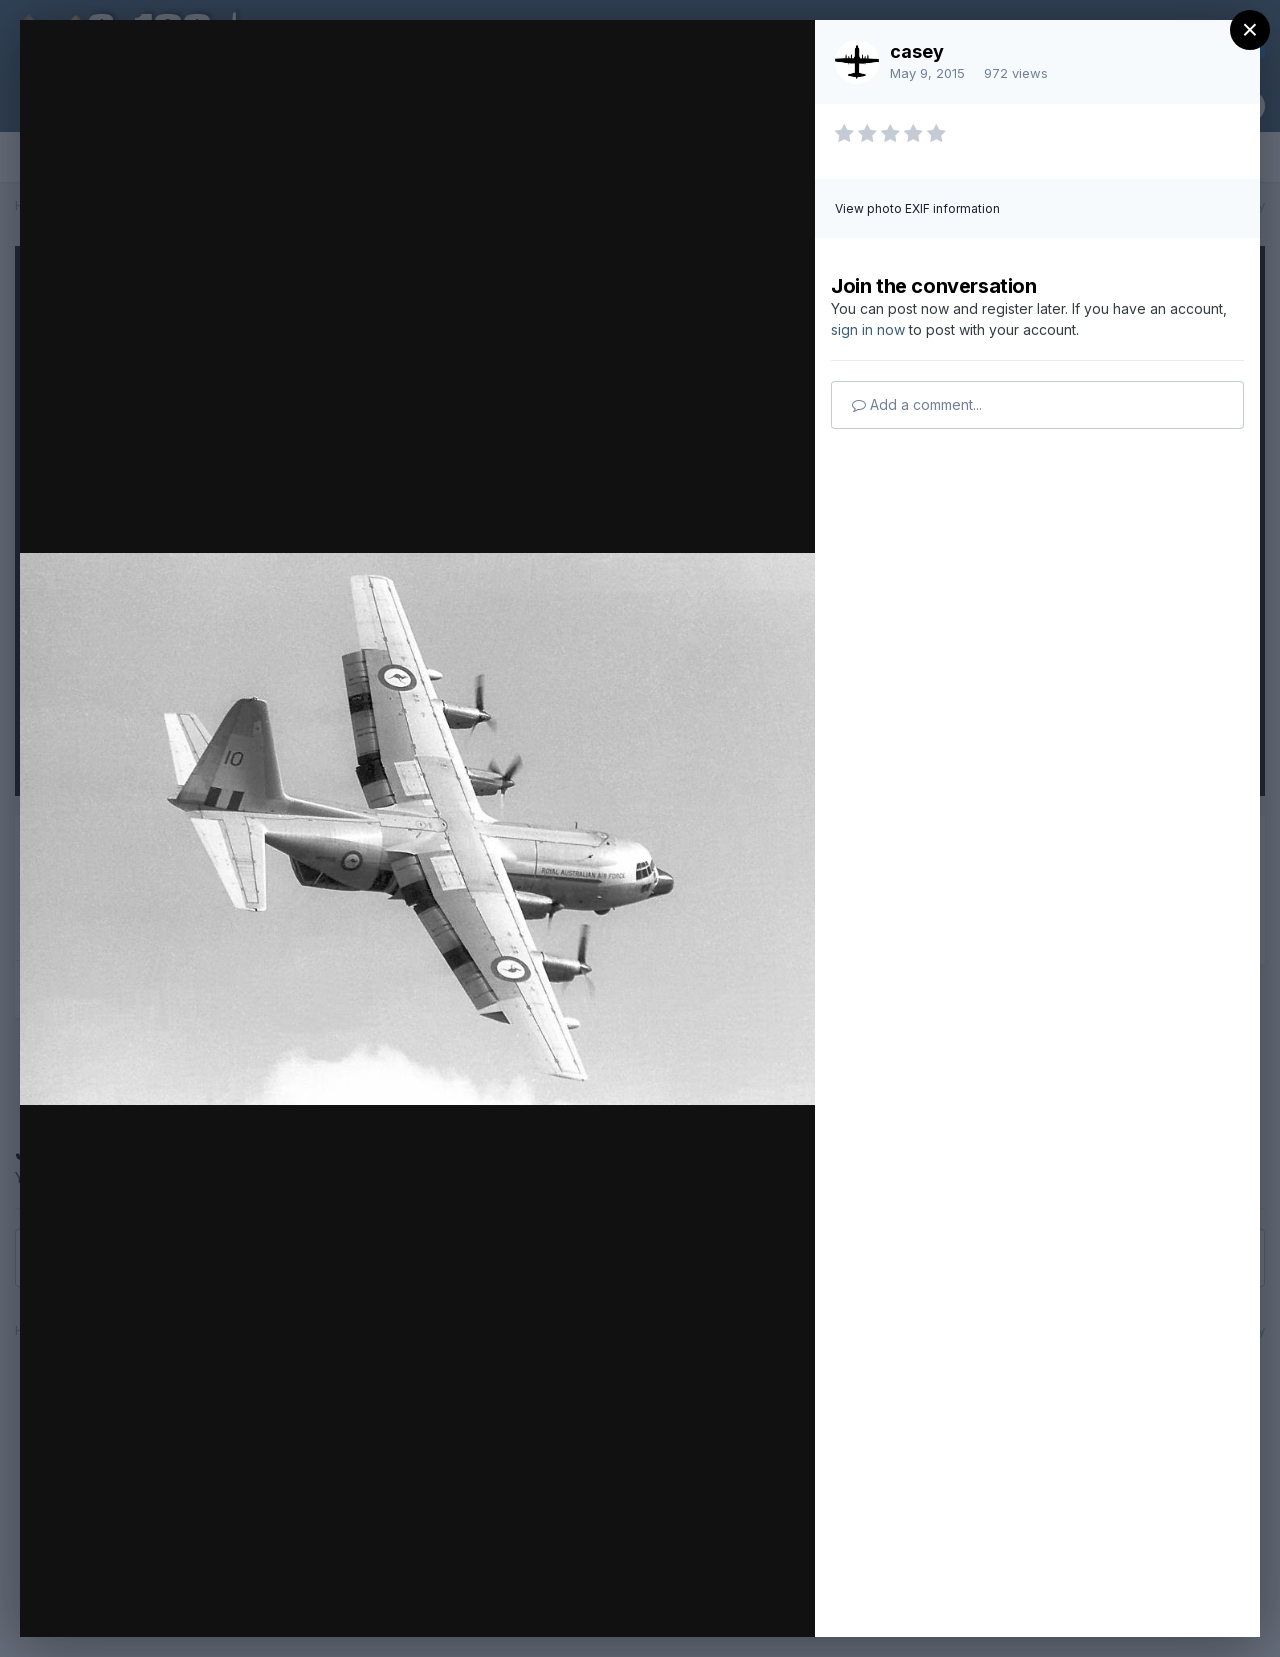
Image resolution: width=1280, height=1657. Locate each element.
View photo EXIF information (917, 208)
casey (917, 51)
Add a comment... (917, 404)
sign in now (868, 329)
